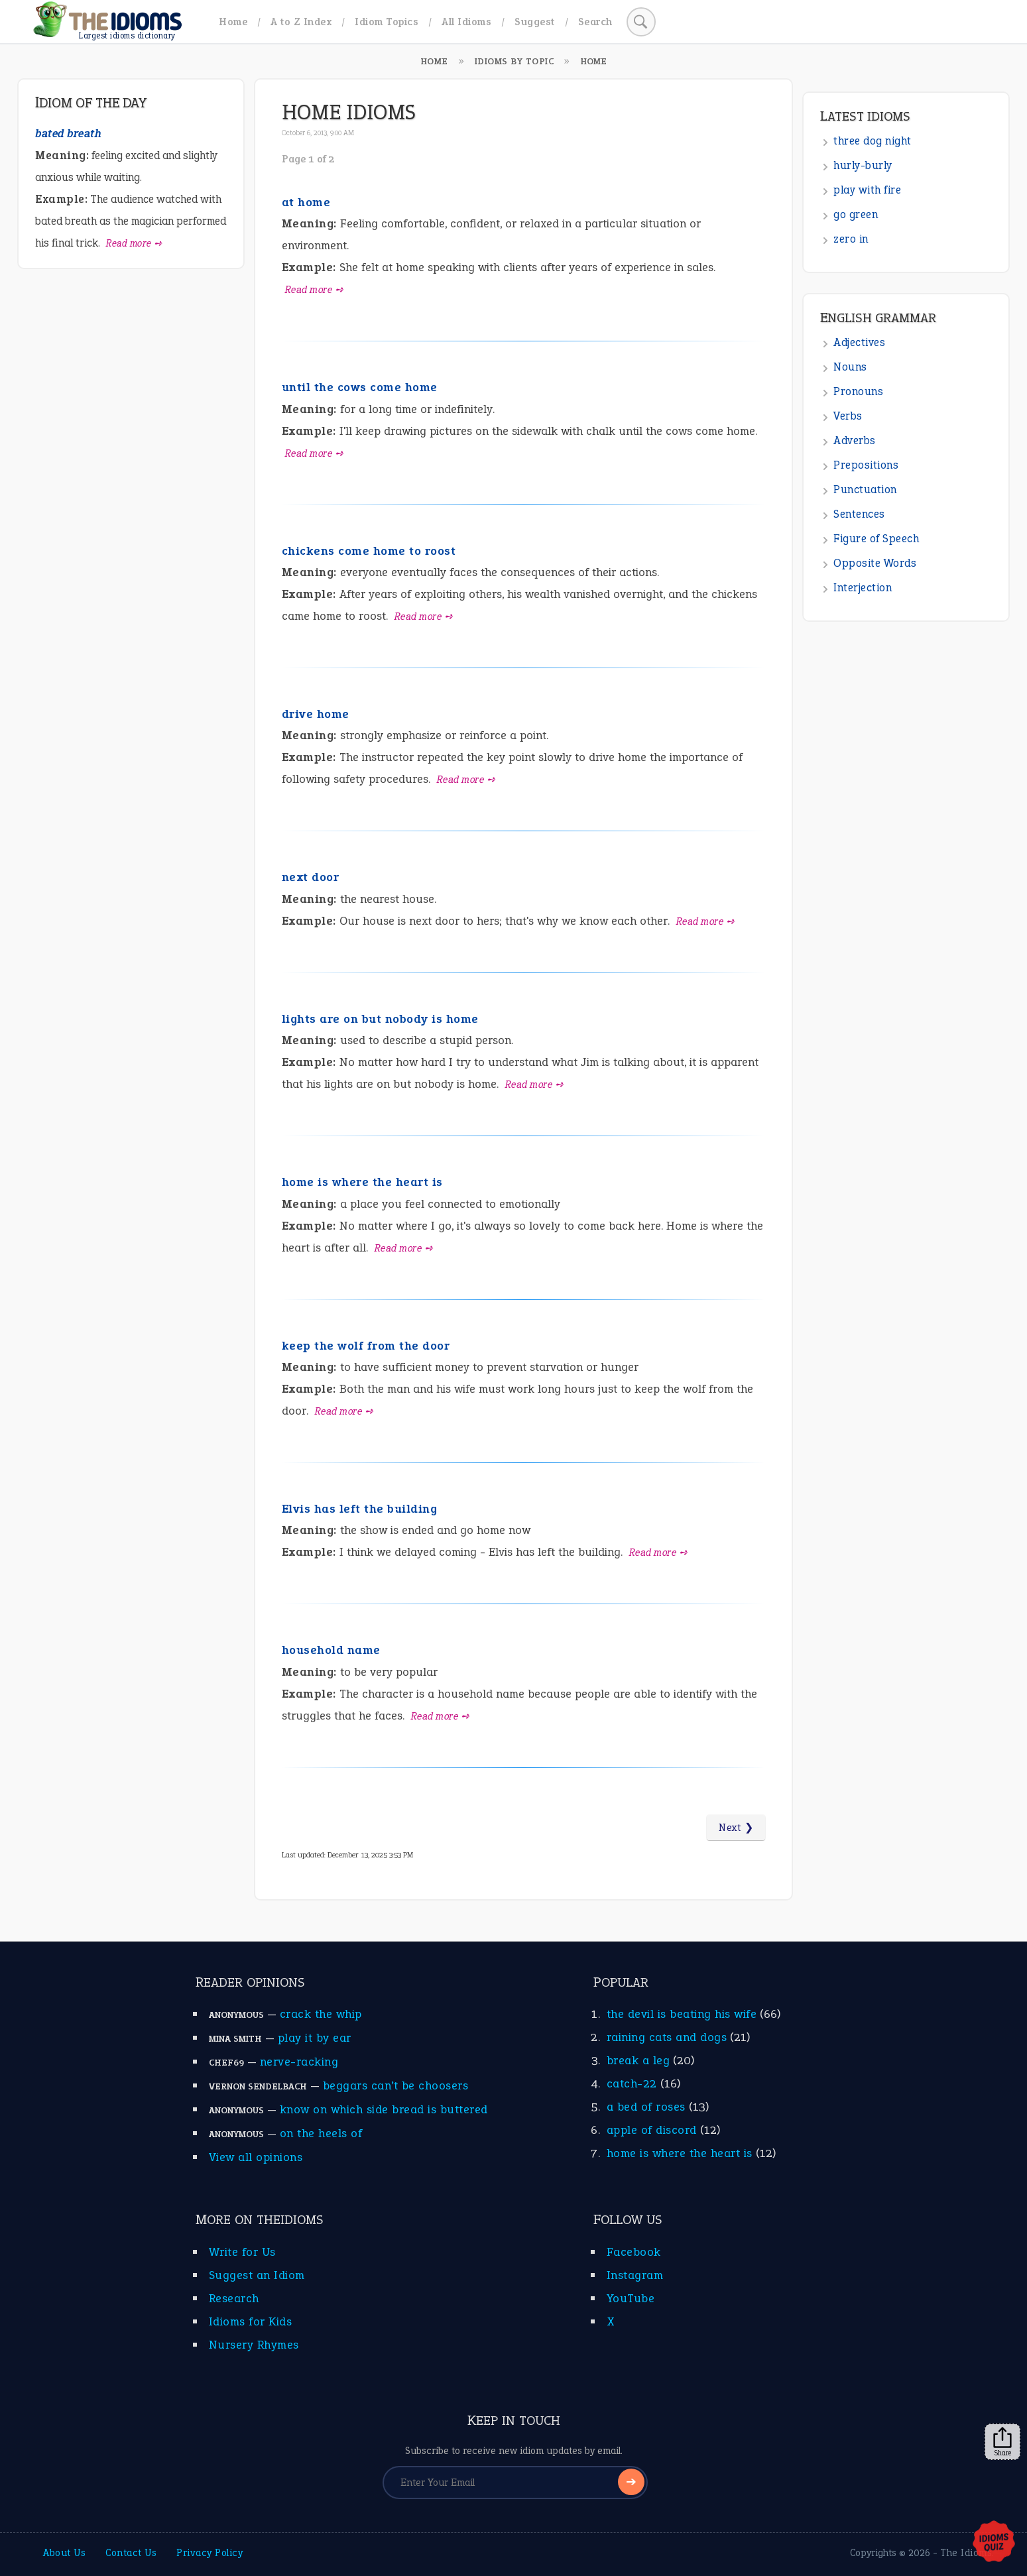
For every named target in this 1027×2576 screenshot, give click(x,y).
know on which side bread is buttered (384, 2109)
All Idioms (466, 22)
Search (595, 22)
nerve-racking (299, 2062)
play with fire (867, 190)
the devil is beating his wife (682, 2014)
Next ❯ (736, 1827)
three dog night (872, 140)
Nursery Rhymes (254, 2345)
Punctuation (865, 489)
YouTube (631, 2298)
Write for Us (242, 2252)
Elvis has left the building (360, 1509)
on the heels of (321, 2133)
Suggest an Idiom (257, 2275)
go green (855, 214)
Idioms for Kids (250, 2321)
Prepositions (865, 465)
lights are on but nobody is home (380, 1019)
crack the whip (321, 2014)
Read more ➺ (314, 289)
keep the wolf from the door (366, 1346)
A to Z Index (301, 22)
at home (306, 202)
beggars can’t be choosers (396, 2085)
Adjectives (859, 342)
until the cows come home (360, 387)
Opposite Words (874, 563)
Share (1002, 2442)
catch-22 (632, 2083)
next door (310, 877)
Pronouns (858, 391)
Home (233, 22)
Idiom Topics (386, 22)
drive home (315, 714)
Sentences (859, 514)
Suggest (534, 22)
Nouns (850, 367)
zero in (851, 239)
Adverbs (854, 440)
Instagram (635, 2275)
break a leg (638, 2060)
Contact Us (130, 2552)
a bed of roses (646, 2107)
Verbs (848, 416)
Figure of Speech (876, 538)
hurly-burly (862, 165)
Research (234, 2298)
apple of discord (652, 2130)
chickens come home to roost (369, 551)
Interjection (862, 587)
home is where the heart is (362, 1182)
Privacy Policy (209, 2552)
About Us (64, 2552)
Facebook (634, 2252)
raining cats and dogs (667, 2037)
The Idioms (966, 2552)
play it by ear (314, 2038)
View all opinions (256, 2157)
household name (331, 1650)
